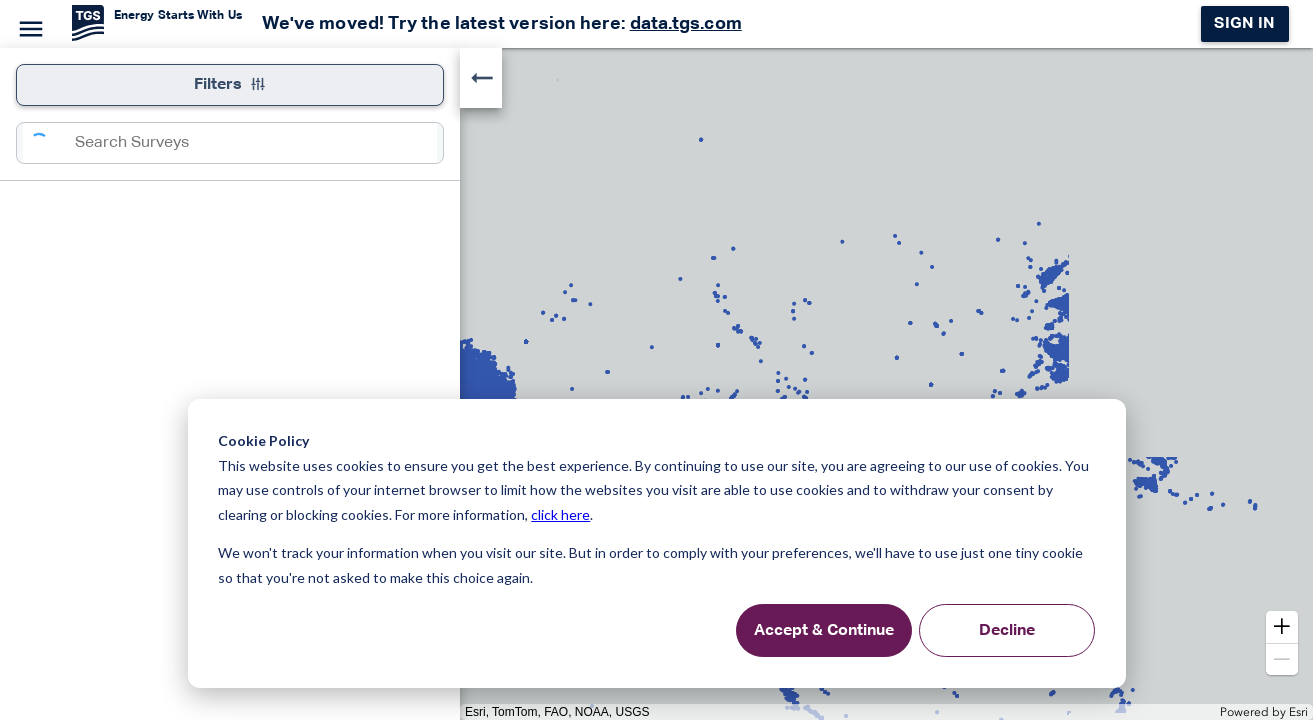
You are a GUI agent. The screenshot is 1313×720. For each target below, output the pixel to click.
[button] (1282, 627)
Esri (1298, 712)
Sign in (1244, 24)
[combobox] (256, 143)
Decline (1007, 631)
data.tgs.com (686, 24)
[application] (656, 384)
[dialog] (657, 543)
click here (560, 514)
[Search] (49, 143)
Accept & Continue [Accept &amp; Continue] (824, 631)
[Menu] (28, 26)
